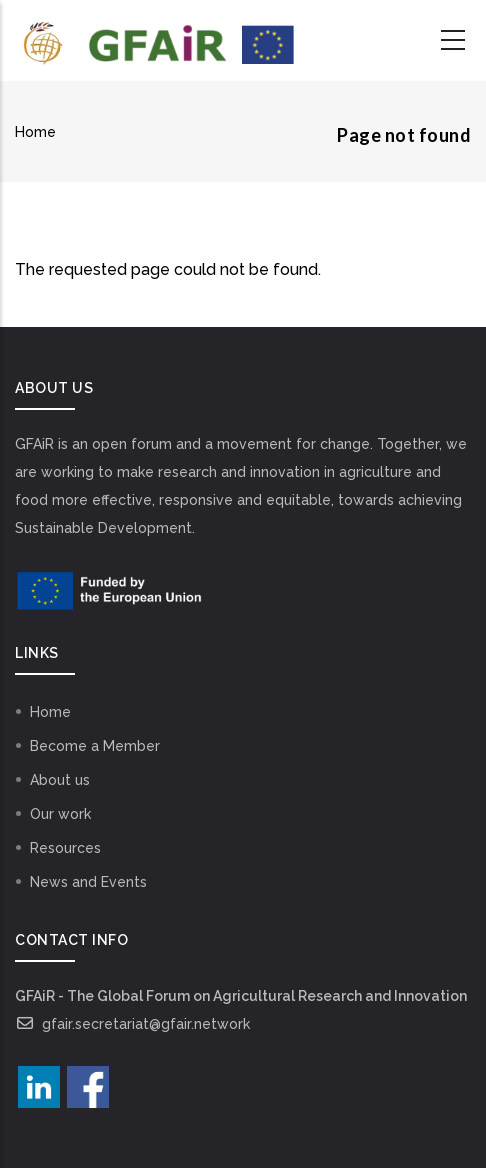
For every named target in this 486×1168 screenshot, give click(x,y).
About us (60, 780)
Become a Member (95, 746)
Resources (65, 848)
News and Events (88, 882)
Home (35, 132)
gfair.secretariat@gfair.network (132, 1024)
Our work (60, 814)
